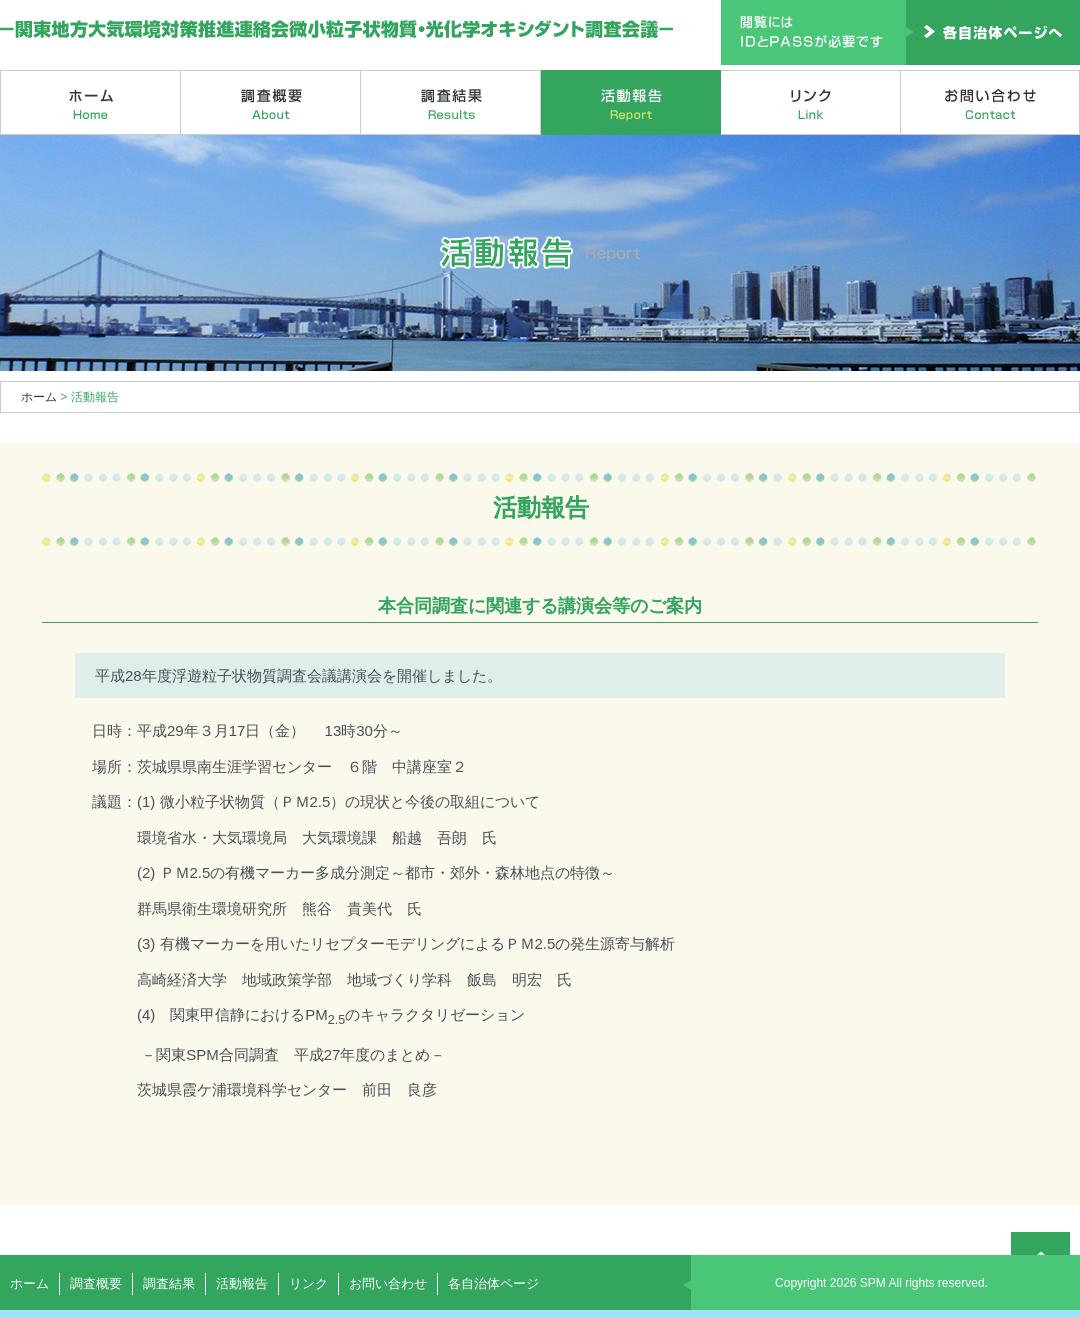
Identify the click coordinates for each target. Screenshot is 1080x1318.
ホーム (90, 102)
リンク (811, 102)
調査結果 (451, 102)
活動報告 (631, 102)
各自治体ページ (493, 1283)
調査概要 (271, 102)
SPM (873, 1283)
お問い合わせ (990, 102)
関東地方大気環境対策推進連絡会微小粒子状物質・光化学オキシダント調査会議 (337, 30)
